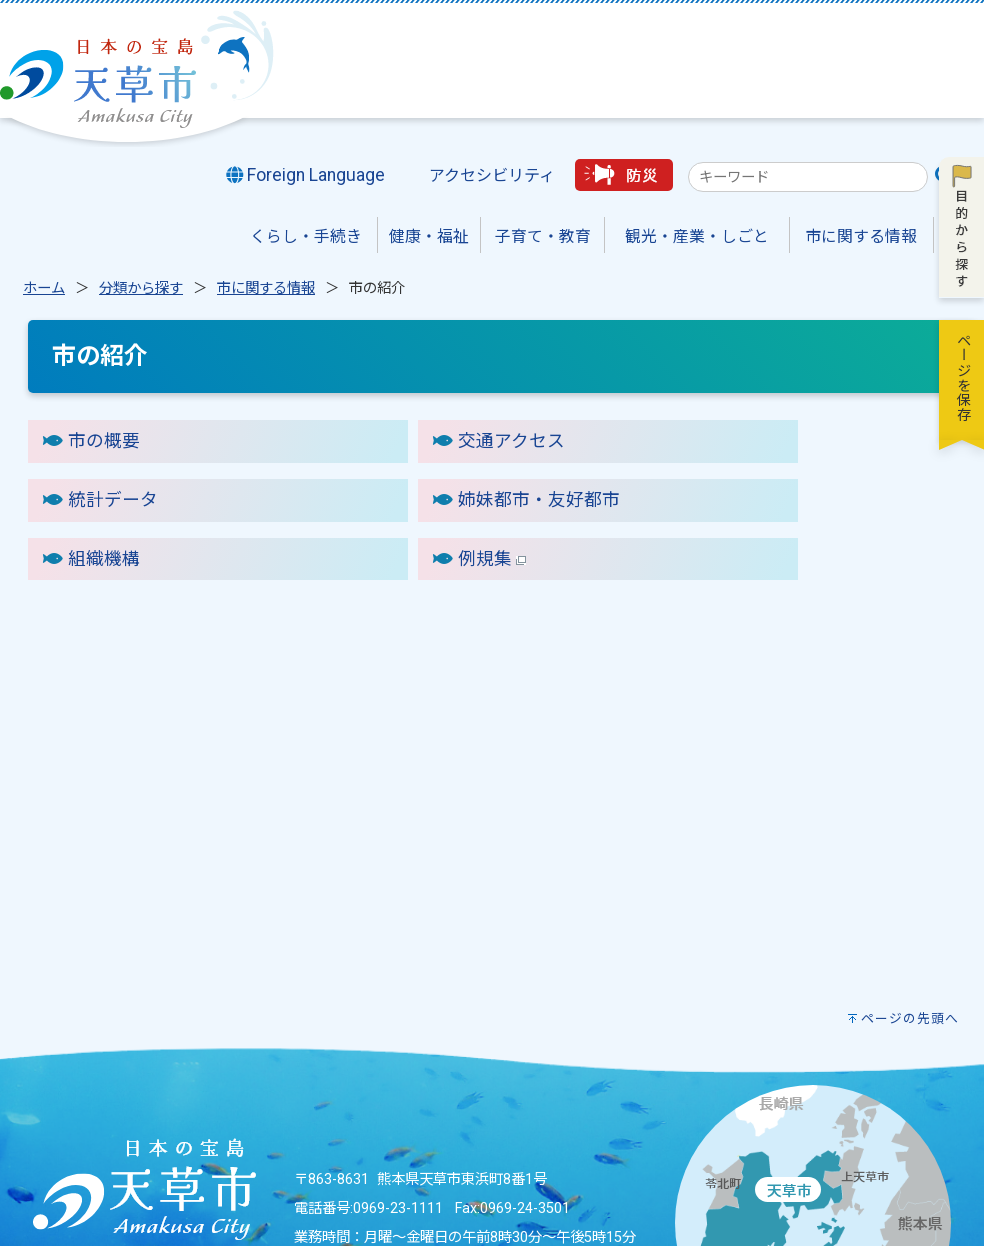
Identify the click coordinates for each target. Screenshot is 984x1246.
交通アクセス (511, 441)
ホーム (44, 288)
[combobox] (808, 177)
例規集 (492, 559)
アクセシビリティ (492, 175)
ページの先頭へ (910, 1018)
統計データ (113, 500)
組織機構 (104, 559)
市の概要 (104, 441)
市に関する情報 (266, 288)
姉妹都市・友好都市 (539, 500)
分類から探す (141, 288)
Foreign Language (306, 175)
